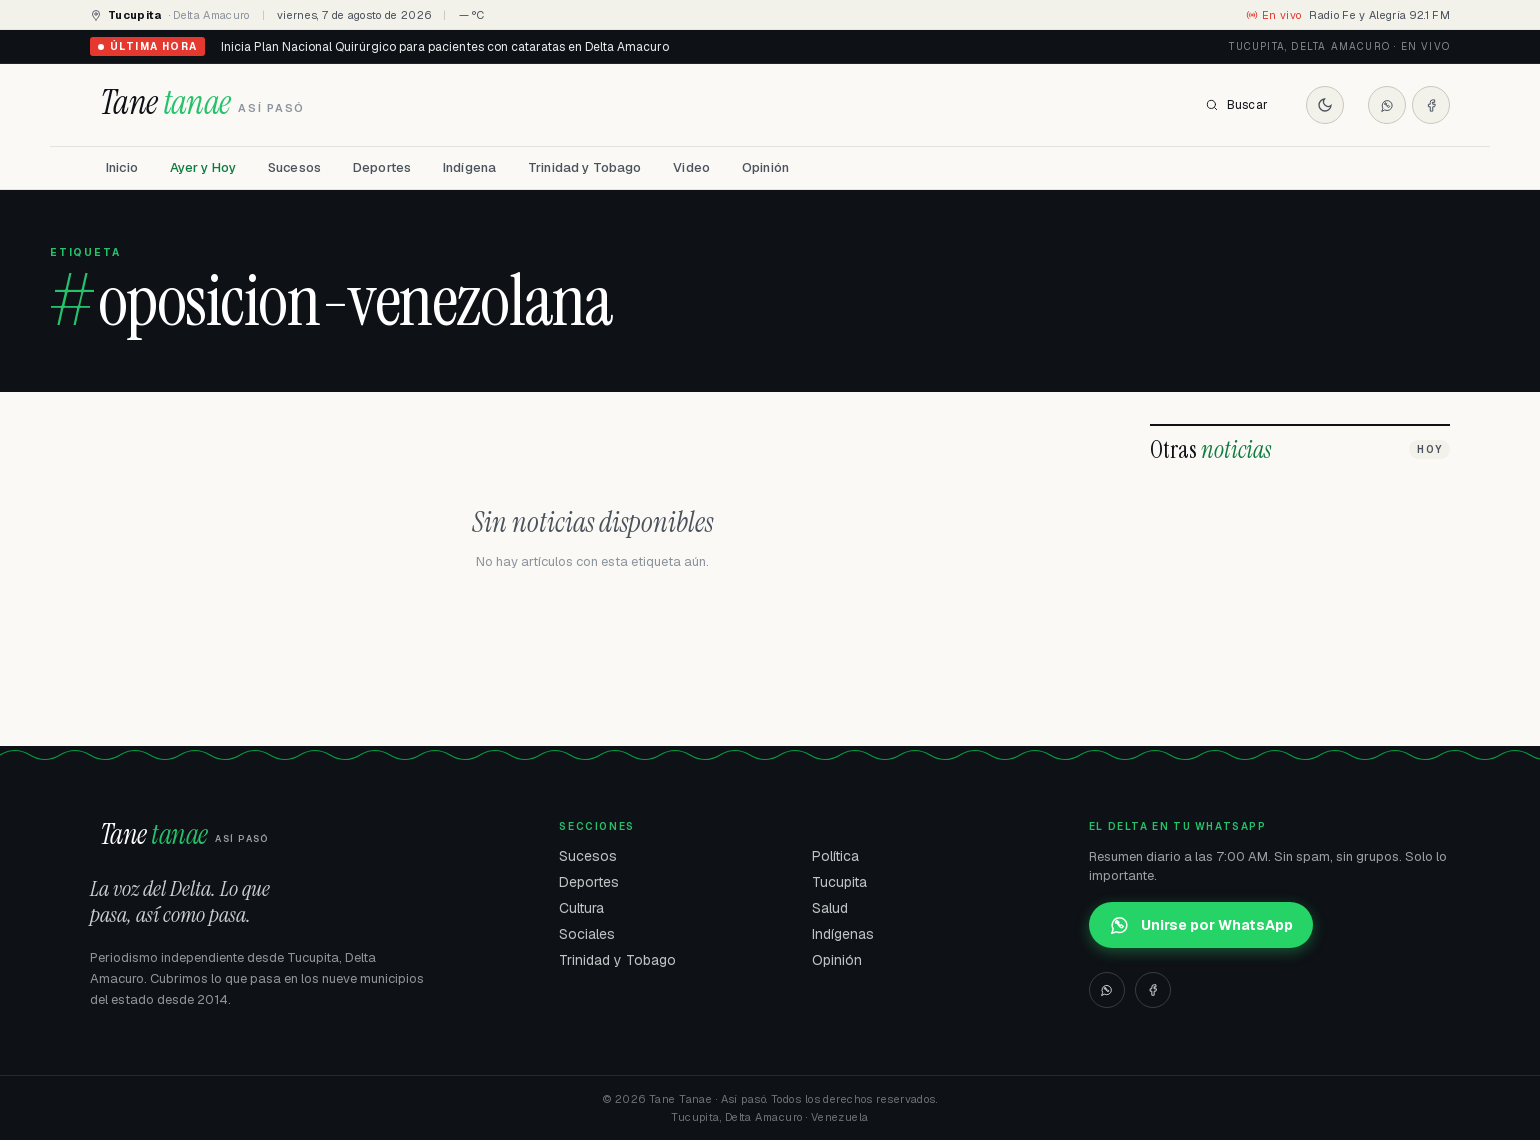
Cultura (581, 908)
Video (691, 167)
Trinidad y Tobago (584, 167)
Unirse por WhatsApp (1201, 925)
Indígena (469, 167)
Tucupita (839, 882)
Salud (830, 908)
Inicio (122, 167)
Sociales (587, 934)
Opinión (765, 167)
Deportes (382, 167)
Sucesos (294, 167)
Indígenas (843, 934)
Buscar (1236, 105)
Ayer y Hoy (203, 167)
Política (835, 856)
